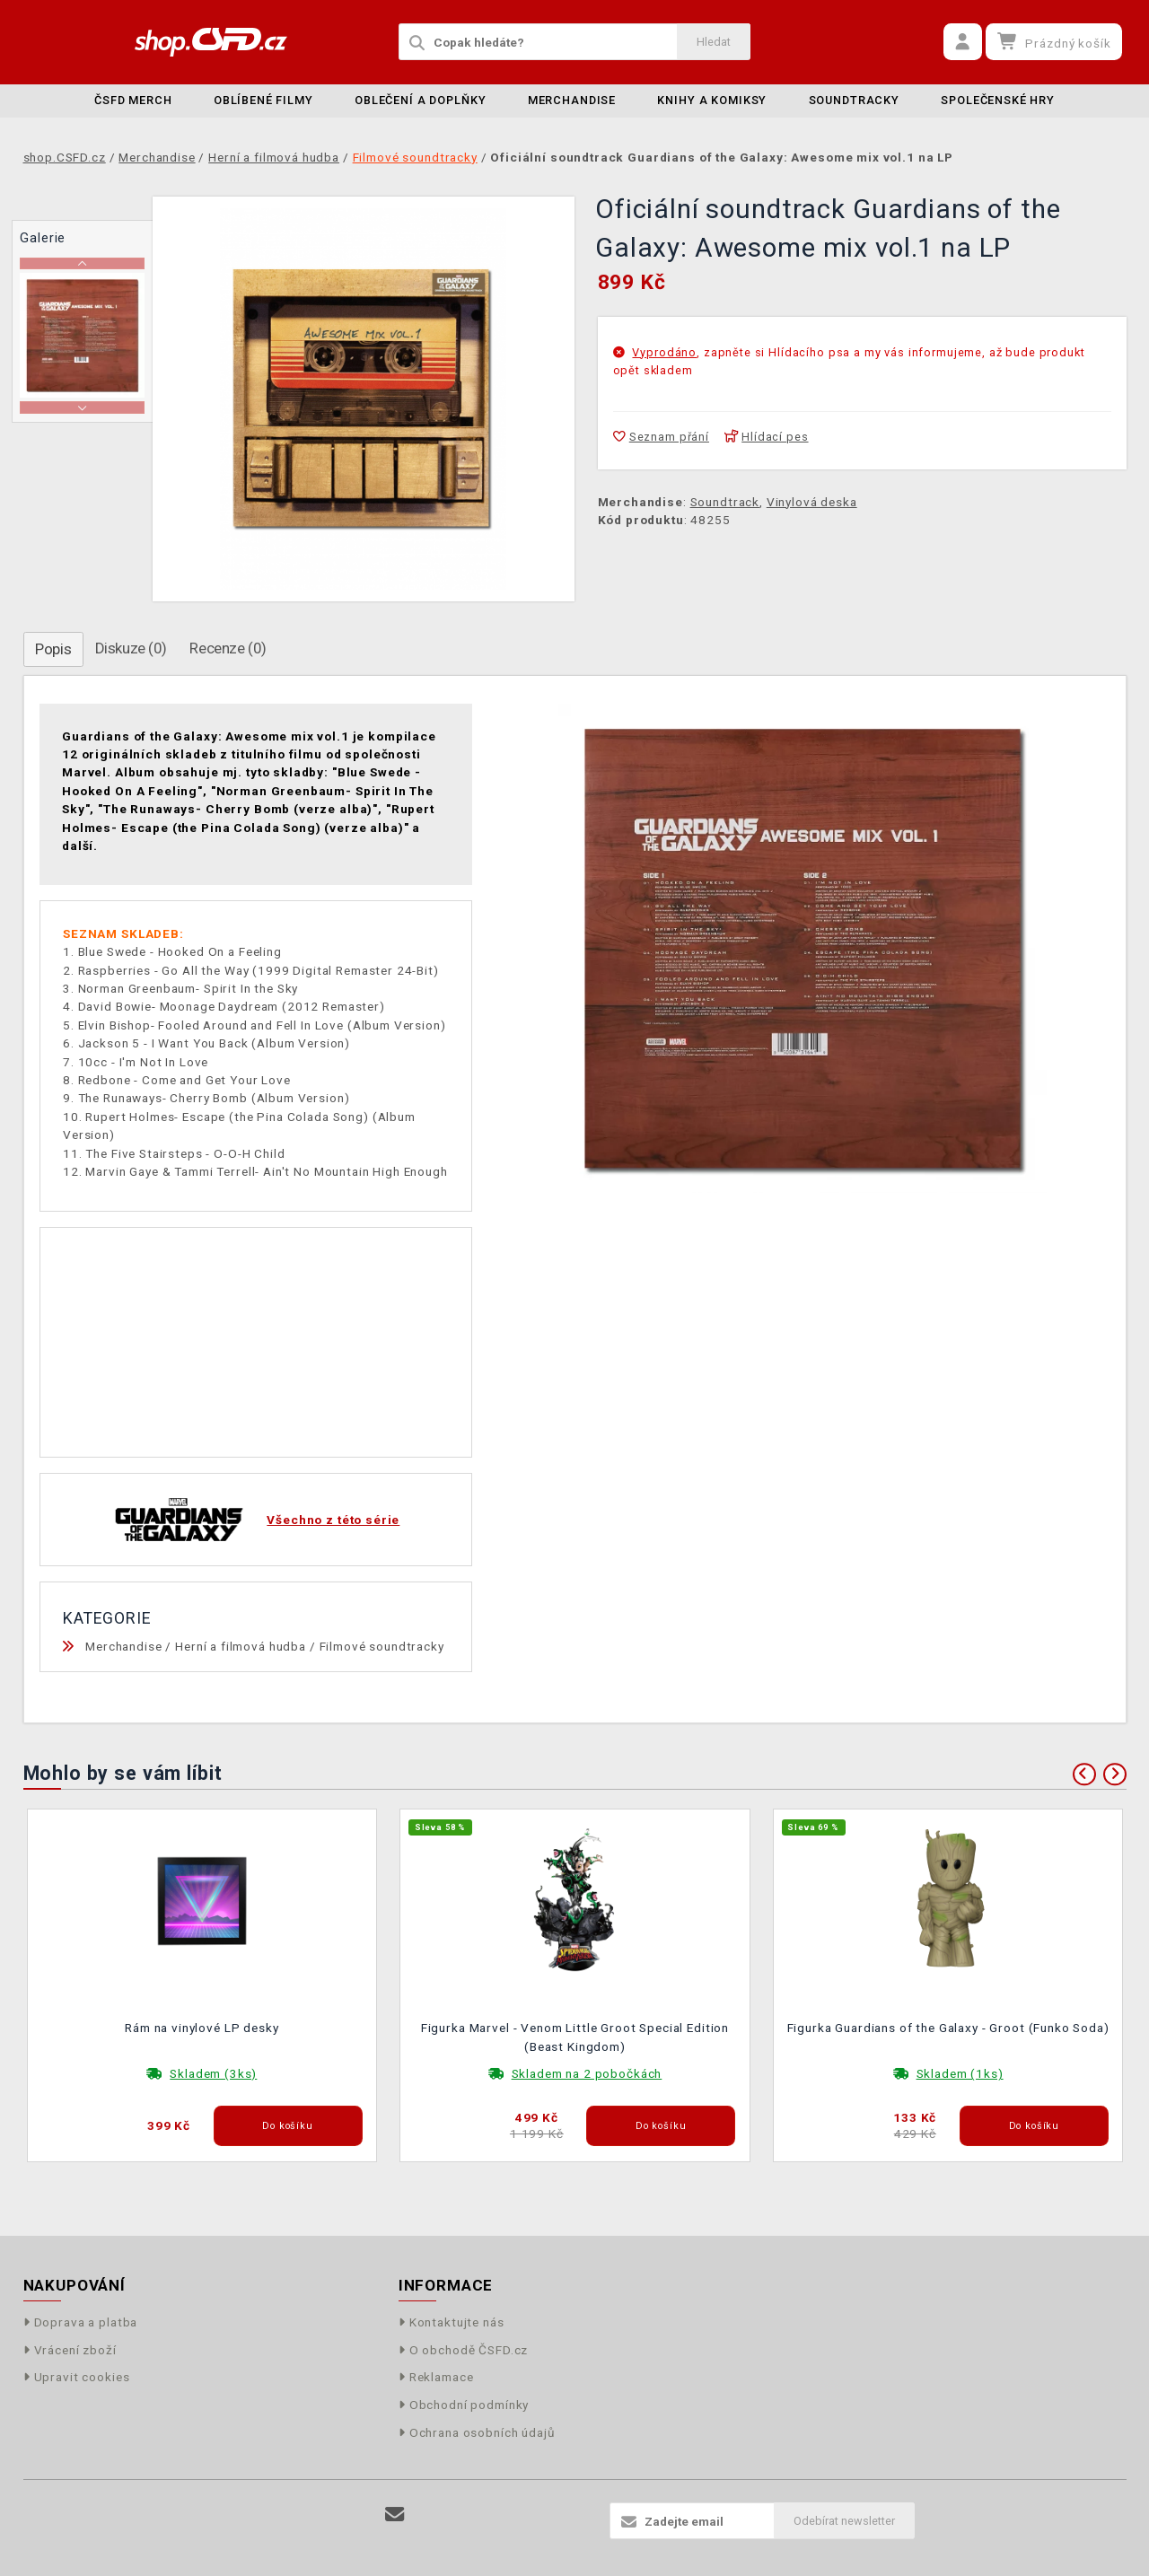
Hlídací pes (766, 436)
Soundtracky (854, 100)
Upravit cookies (76, 2377)
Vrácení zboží (70, 2350)
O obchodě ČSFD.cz (464, 2350)
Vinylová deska (812, 502)
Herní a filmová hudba (240, 1646)
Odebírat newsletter (844, 2521)
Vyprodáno (664, 352)
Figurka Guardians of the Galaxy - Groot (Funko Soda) (948, 2027)
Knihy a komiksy (712, 100)
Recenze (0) (227, 648)
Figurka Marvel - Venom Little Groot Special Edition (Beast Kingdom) (575, 2036)
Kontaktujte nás (451, 2322)
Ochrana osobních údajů (477, 2432)
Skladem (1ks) (960, 2073)
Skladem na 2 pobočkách (587, 2073)
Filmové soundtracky (382, 1646)
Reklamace (436, 2377)
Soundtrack (725, 502)
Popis (53, 649)
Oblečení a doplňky (420, 100)
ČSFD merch (133, 100)
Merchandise (572, 100)
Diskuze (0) (131, 648)
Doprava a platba (80, 2322)
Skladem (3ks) (213, 2073)
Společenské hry (998, 100)
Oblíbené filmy (263, 100)
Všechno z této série (333, 1519)
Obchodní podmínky (464, 2404)
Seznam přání (661, 436)
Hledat (714, 41)
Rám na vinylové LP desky (201, 2027)
